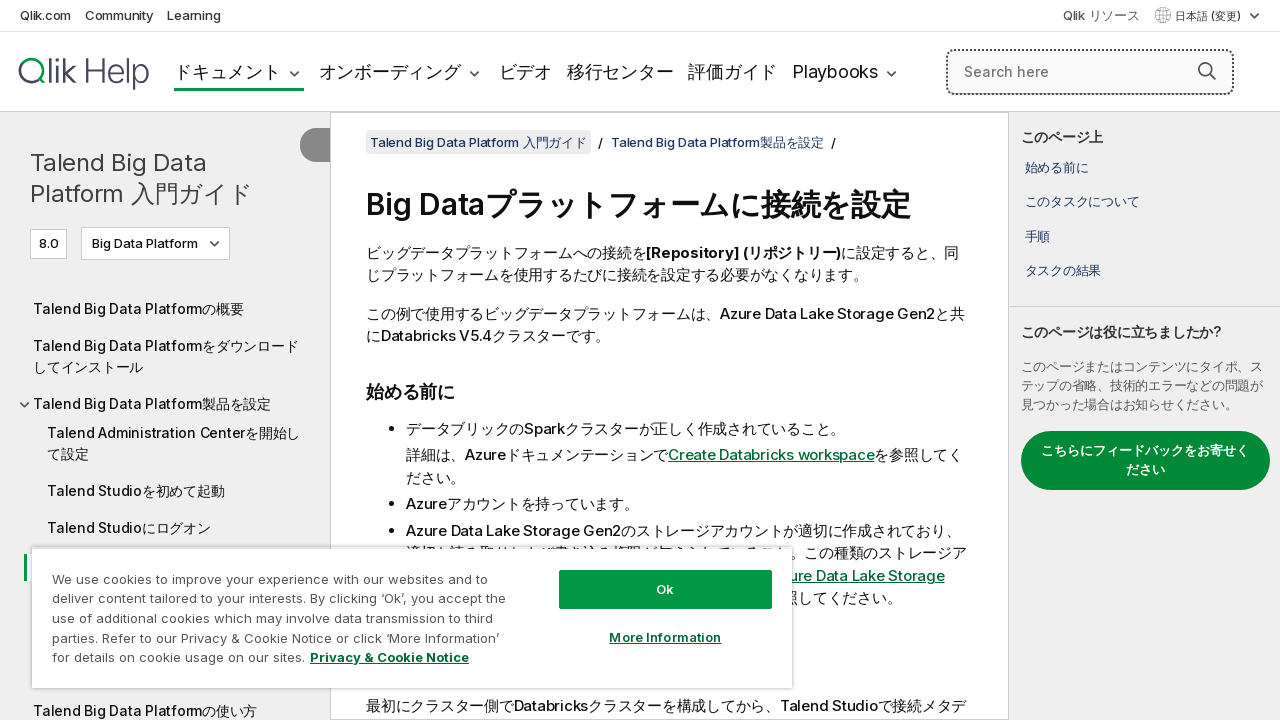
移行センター (620, 71)
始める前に (1057, 167)
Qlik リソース (1101, 15)
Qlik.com (45, 15)
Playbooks (835, 71)
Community (119, 15)
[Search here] (1090, 72)
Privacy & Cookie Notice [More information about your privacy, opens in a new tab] (389, 657)
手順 (1038, 236)
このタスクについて (1082, 201)
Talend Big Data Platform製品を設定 (152, 403)
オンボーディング (390, 71)
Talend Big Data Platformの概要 (138, 308)
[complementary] (1144, 416)
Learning (193, 15)
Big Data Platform (145, 243)
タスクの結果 (1063, 270)
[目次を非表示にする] (315, 145)
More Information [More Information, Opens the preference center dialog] (665, 637)
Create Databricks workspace (771, 454)
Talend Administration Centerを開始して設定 (173, 443)
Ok (665, 589)
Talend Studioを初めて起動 (135, 490)
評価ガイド (732, 71)
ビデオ (525, 71)
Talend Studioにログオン (129, 527)
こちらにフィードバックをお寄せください (1145, 460)
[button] (1207, 71)
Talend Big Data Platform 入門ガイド (141, 178)
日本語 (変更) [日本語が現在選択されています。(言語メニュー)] (1209, 16)
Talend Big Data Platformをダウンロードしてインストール (165, 356)
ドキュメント (227, 71)
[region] (412, 617)
